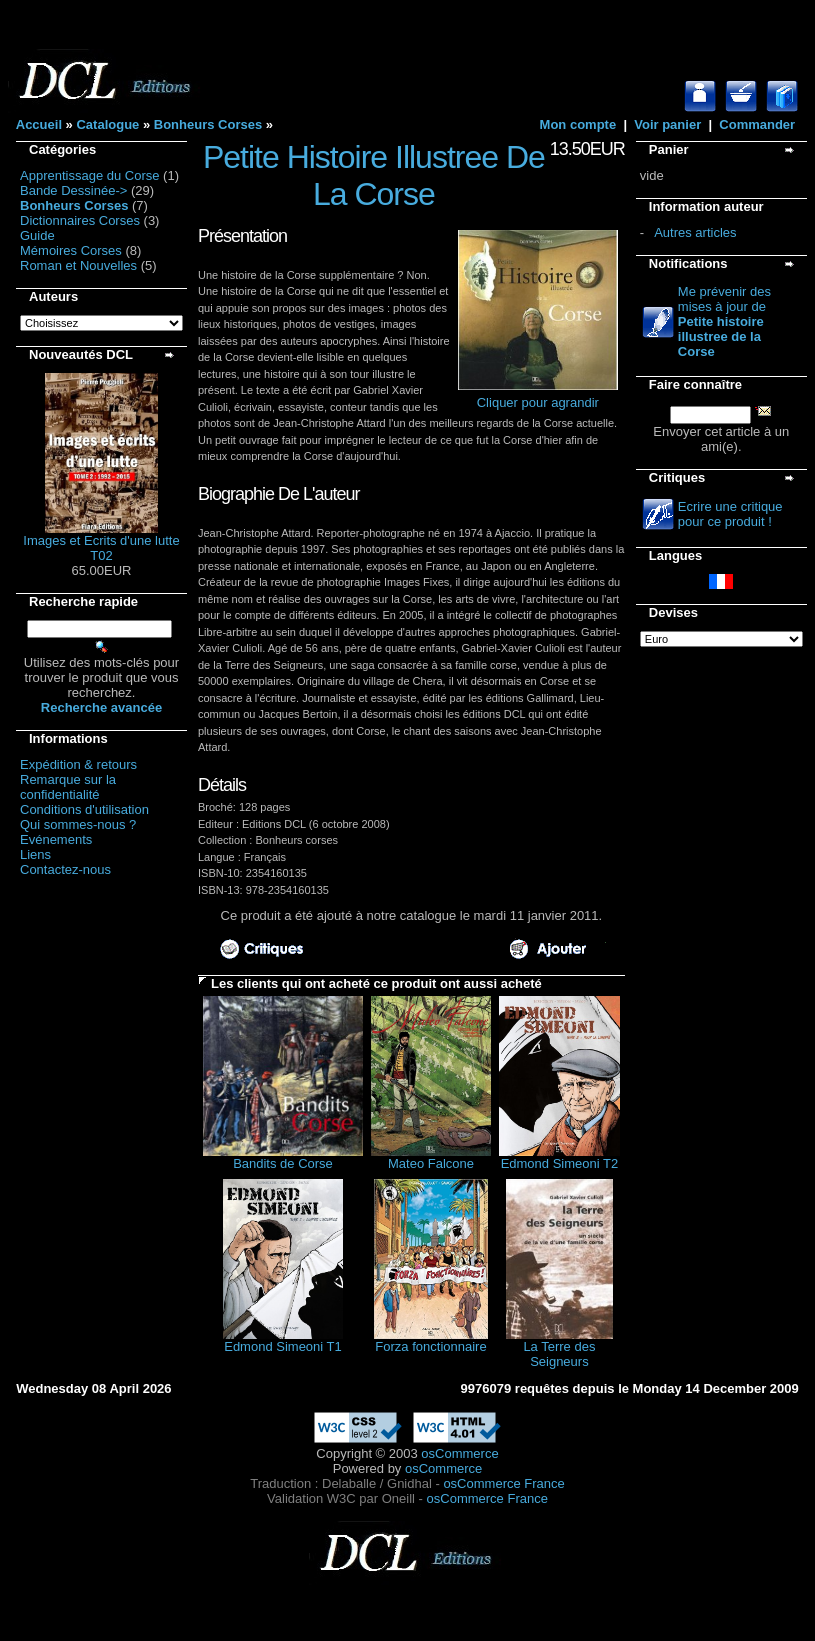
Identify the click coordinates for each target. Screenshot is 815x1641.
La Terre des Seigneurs (559, 1354)
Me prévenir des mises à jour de (724, 321)
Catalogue (107, 124)
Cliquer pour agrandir (538, 396)
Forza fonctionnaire (430, 1346)
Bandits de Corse (283, 1163)
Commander (757, 124)
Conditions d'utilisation (84, 809)
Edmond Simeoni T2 (560, 1163)
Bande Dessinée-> (73, 190)
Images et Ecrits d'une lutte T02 (101, 548)
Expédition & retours (78, 764)
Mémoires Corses (71, 250)
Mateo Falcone (431, 1163)
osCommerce (459, 1453)
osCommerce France (503, 1483)
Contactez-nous (65, 869)
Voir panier (667, 124)
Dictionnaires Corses (80, 220)
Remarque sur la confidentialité (68, 787)
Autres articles (695, 232)
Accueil (39, 124)
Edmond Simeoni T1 (283, 1346)
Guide (37, 235)
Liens (35, 854)
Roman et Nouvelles (78, 265)
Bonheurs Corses (208, 124)
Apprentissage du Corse (89, 175)
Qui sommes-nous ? (78, 824)
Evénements (56, 839)
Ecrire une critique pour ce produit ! (730, 514)
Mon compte (578, 124)
